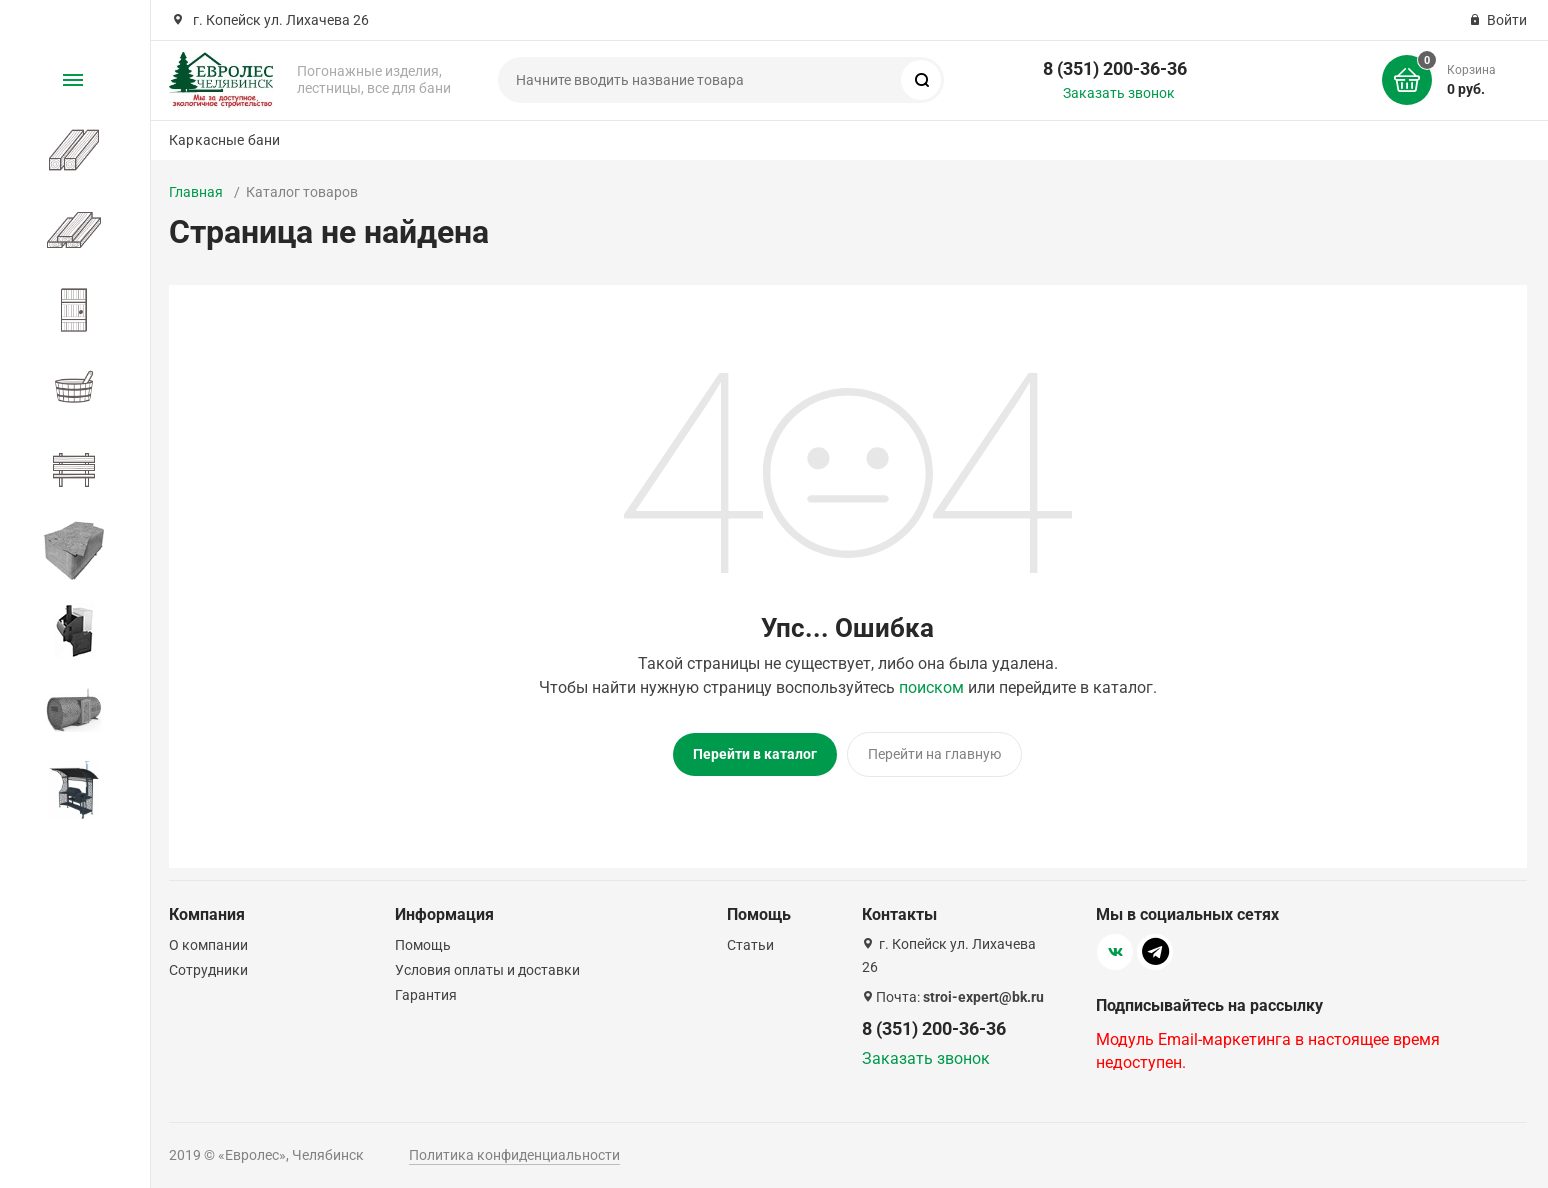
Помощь (423, 941)
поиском (931, 687)
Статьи (750, 941)
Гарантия (426, 991)
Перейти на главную (934, 754)
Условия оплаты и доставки (487, 966)
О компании (208, 941)
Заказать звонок (1119, 93)
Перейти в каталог (755, 754)
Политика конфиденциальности (514, 1151)
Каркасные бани (224, 140)
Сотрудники (208, 966)
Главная (196, 192)
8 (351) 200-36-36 (1115, 68)
